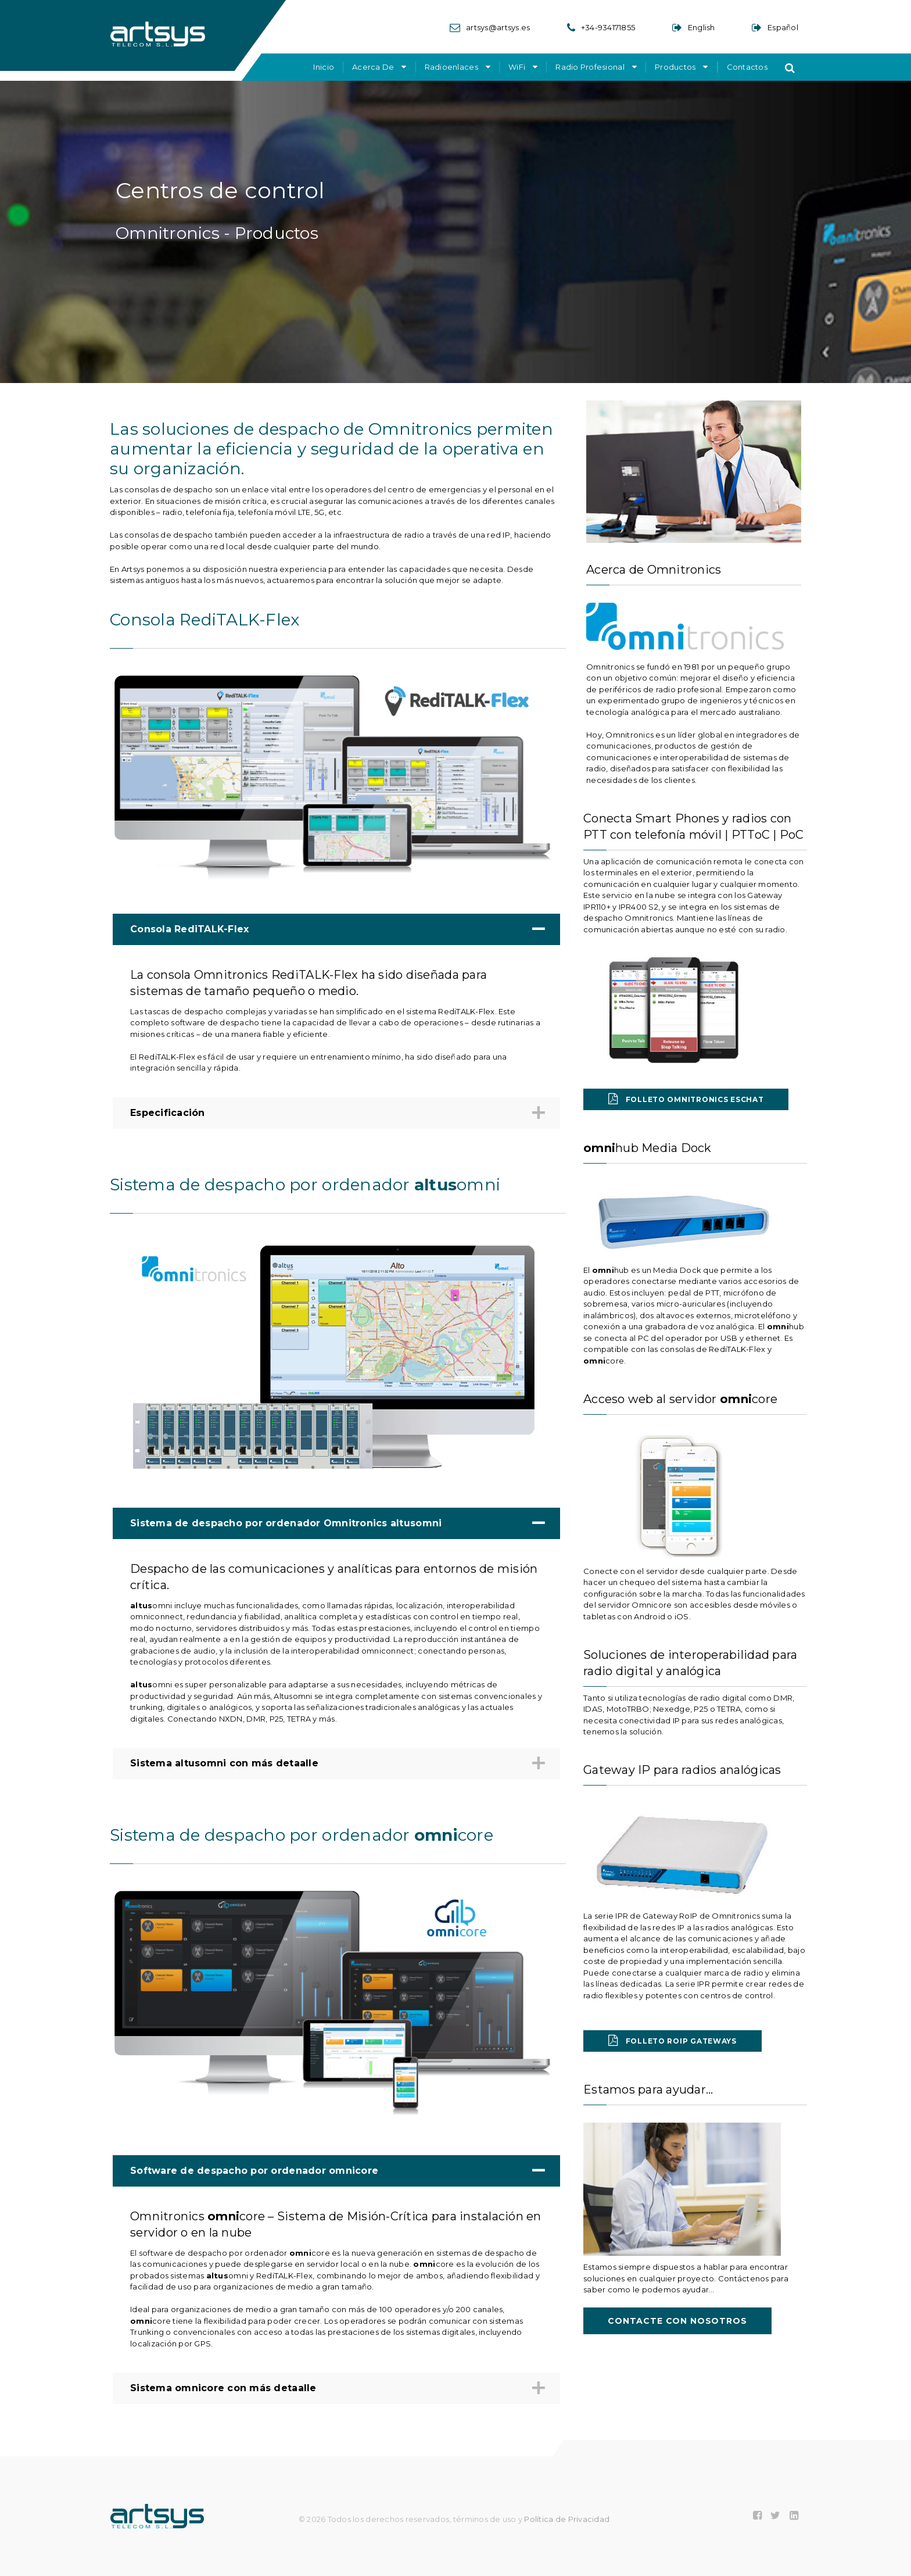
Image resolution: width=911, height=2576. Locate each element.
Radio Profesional (589, 66)
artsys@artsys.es (498, 27)
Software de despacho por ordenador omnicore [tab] (335, 2171)
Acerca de (373, 66)
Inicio (323, 66)
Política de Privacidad (566, 2519)
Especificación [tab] (335, 1112)
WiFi (516, 66)
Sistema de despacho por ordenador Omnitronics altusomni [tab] (335, 1523)
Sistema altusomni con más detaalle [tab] (335, 1763)
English (701, 27)
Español (782, 27)
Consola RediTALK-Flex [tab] (335, 929)
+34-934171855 (608, 27)
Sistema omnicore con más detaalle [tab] (335, 2388)
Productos (675, 66)
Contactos (747, 66)
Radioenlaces (451, 66)
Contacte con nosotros (677, 2321)
